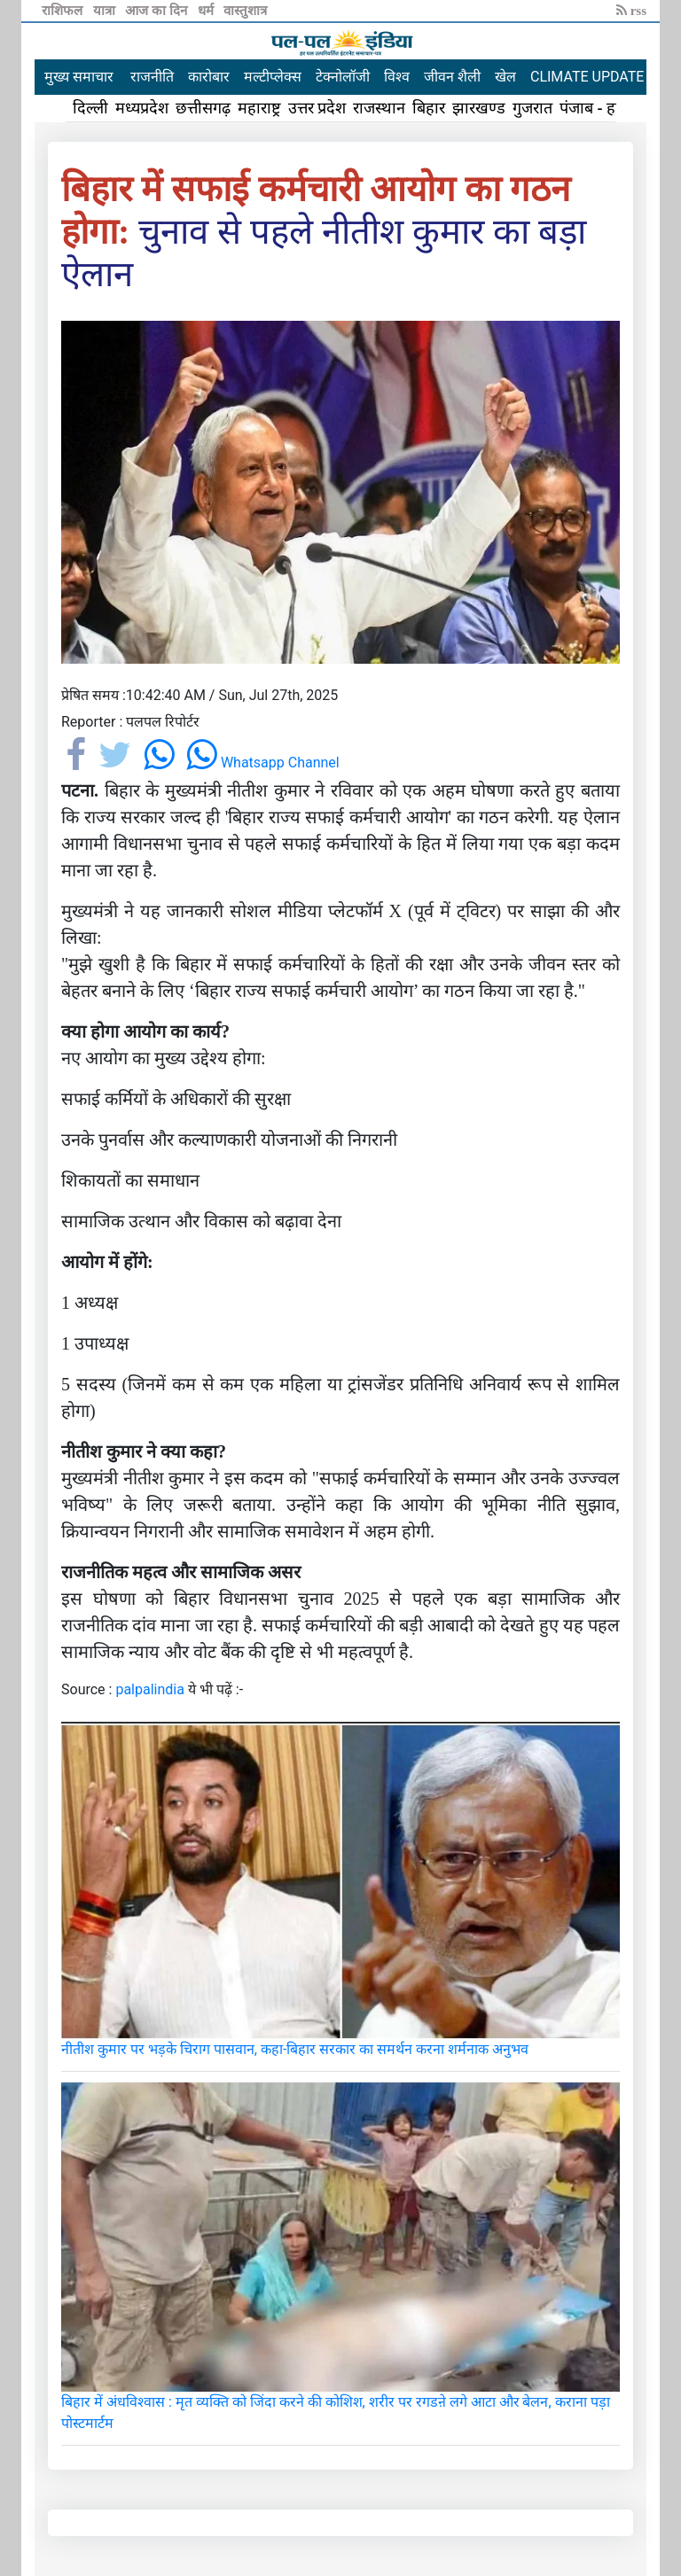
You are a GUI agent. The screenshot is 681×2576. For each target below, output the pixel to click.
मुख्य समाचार (79, 76)
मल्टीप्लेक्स (272, 76)
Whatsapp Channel (263, 762)
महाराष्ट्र (259, 108)
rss (631, 11)
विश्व (397, 76)
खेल (505, 76)
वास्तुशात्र (245, 11)
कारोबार (209, 76)
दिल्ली (90, 108)
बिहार (428, 108)
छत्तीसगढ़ (203, 108)
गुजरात (532, 108)
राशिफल (64, 11)
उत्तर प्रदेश (317, 108)
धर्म (207, 11)
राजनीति (152, 76)
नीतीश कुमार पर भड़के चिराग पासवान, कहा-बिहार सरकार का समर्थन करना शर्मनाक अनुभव (294, 2049)
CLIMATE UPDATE (587, 76)
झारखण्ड (478, 108)
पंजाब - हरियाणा (607, 108)
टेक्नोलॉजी (343, 76)
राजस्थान (379, 108)
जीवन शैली (452, 76)
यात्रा (106, 11)
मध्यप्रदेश (141, 108)
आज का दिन (157, 11)
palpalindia (149, 1689)
